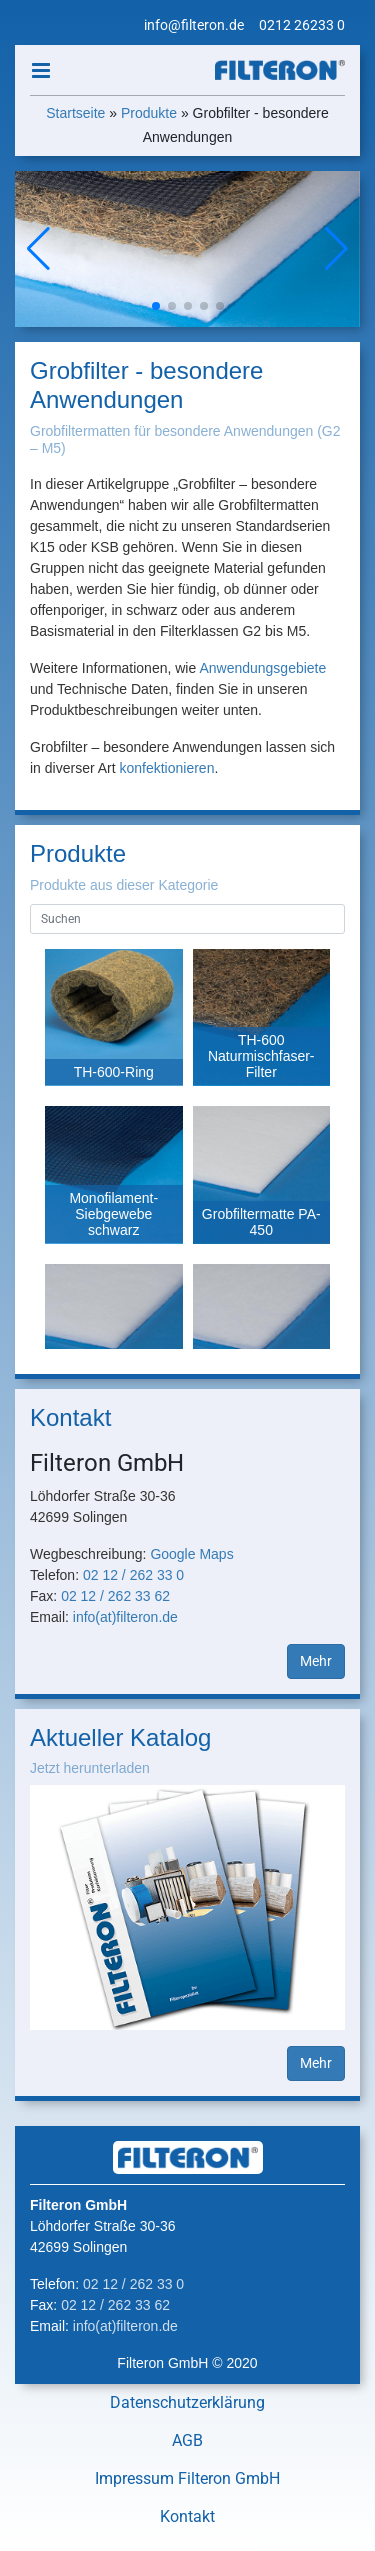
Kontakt (187, 2516)
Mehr (316, 1661)
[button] (336, 249)
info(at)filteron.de (125, 1617)
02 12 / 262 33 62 (115, 1596)
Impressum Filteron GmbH (187, 2478)
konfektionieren (166, 768)
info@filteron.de (194, 25)
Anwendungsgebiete (262, 668)
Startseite (75, 113)
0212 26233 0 (302, 25)
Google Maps (191, 1554)
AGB (187, 2440)
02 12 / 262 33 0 (133, 1575)
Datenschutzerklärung (187, 2402)
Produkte (149, 113)
